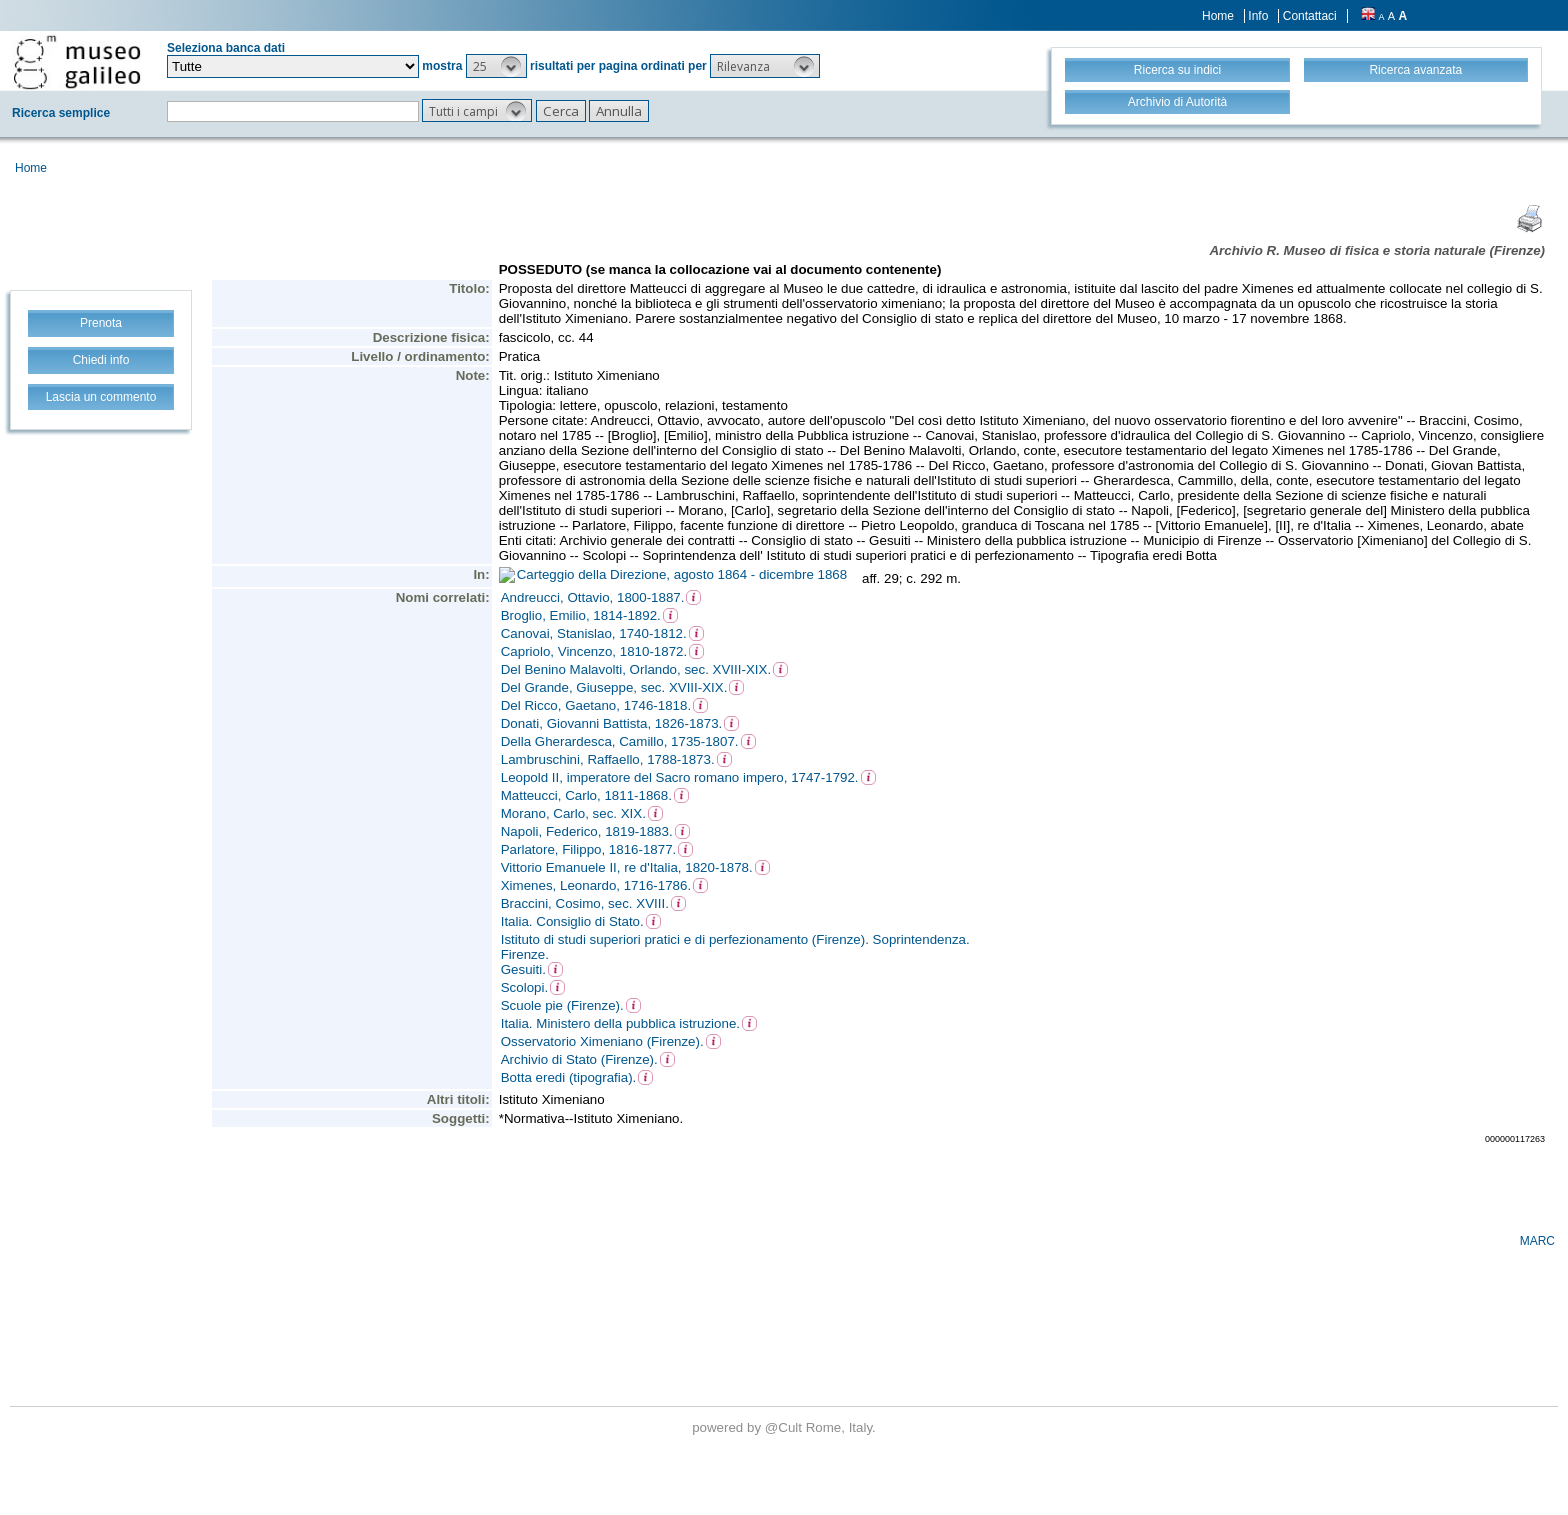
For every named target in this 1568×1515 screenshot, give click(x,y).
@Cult (785, 1427)
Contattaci (1310, 16)
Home (1218, 16)
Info (1258, 16)
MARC (1537, 1241)
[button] (496, 66)
